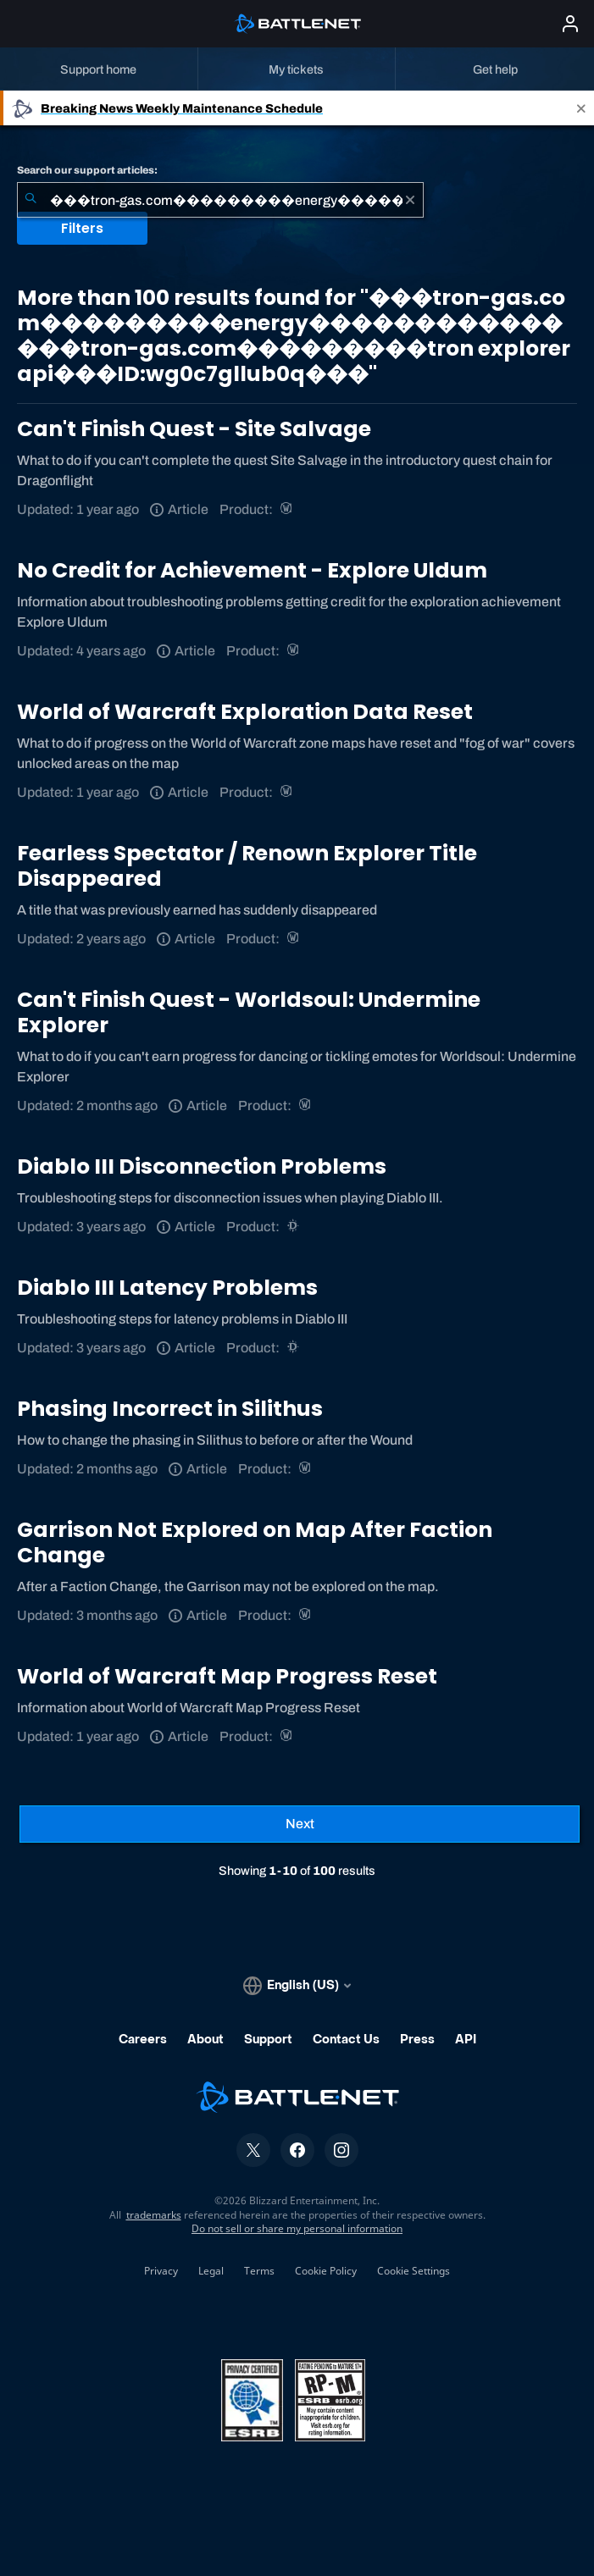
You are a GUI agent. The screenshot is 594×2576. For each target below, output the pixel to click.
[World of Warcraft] (287, 509)
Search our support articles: (87, 170)
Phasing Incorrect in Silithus (170, 1408)
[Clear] (410, 200)
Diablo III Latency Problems (167, 1287)
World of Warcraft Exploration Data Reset (245, 712)
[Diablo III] (294, 1226)
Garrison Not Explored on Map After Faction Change (254, 1542)
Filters (82, 228)
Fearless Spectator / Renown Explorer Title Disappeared (247, 865)
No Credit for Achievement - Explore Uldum (252, 570)
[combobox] (220, 200)
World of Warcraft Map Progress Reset (227, 1676)
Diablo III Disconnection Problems (201, 1166)
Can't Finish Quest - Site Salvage (194, 429)
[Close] (581, 108)
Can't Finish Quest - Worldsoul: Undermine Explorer (248, 1012)
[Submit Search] (30, 200)
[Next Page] (299, 1824)
